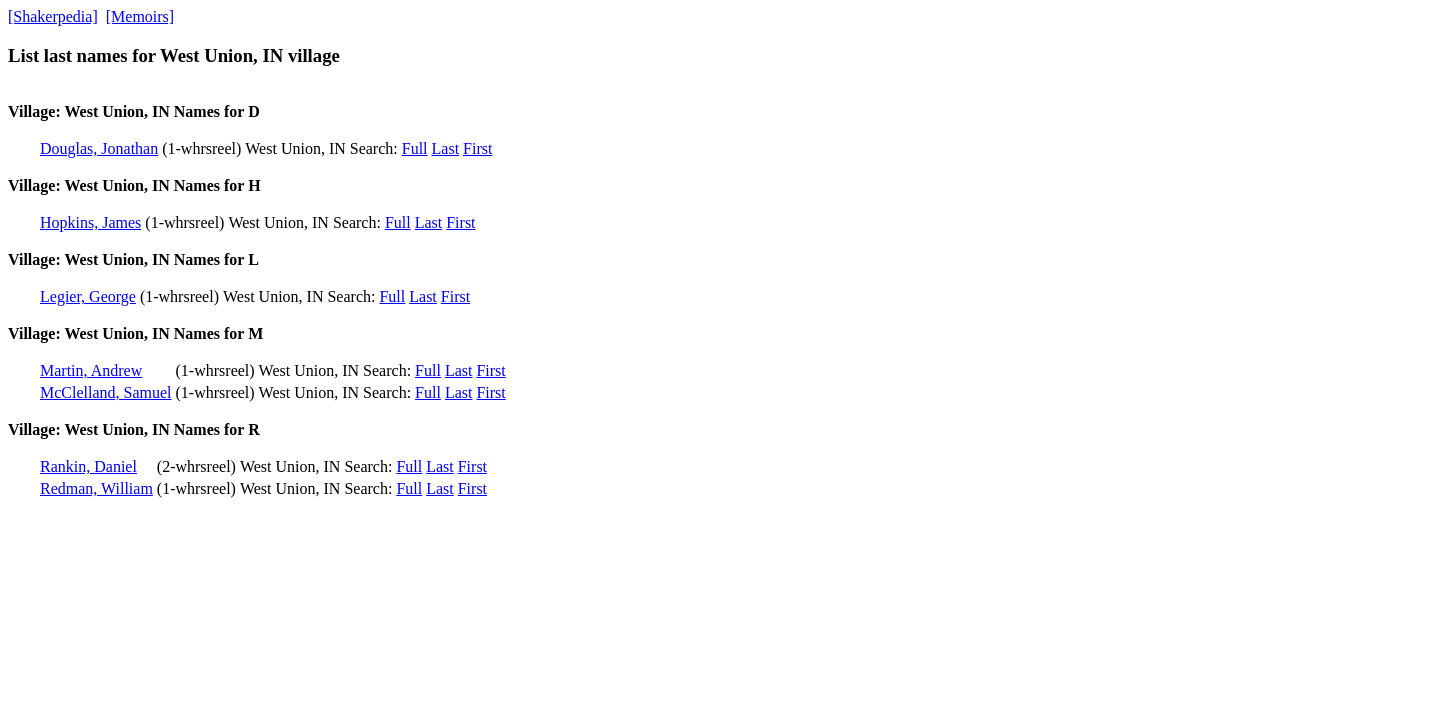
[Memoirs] (140, 16)
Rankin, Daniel (88, 466)
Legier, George (88, 296)
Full (415, 148)
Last (446, 148)
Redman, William (96, 488)
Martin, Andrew (91, 370)
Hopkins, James (90, 222)
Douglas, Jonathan (99, 148)
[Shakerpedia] (53, 16)
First (477, 148)
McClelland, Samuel (106, 392)
